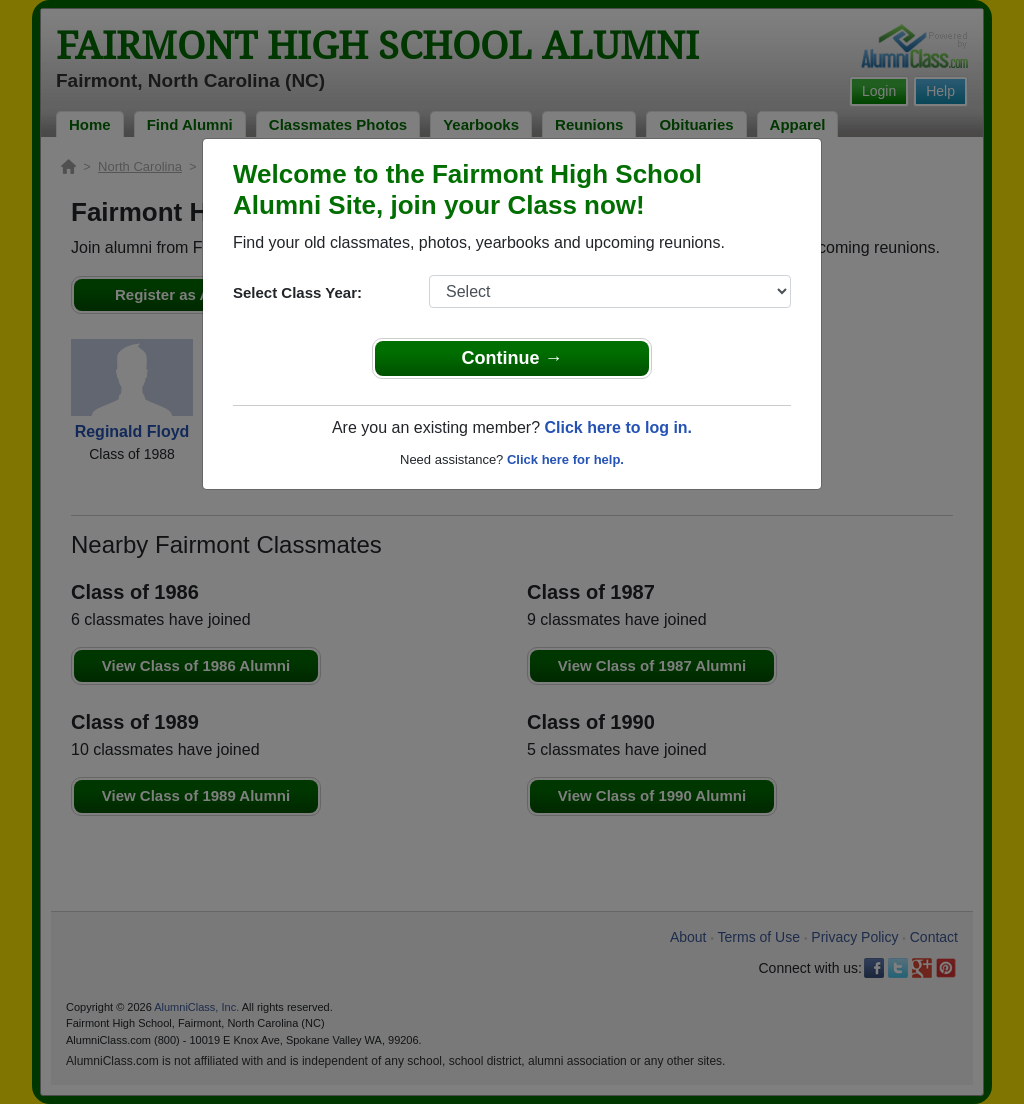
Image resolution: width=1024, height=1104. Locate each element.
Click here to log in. (618, 427)
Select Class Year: (297, 292)
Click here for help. (565, 459)
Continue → (512, 358)
